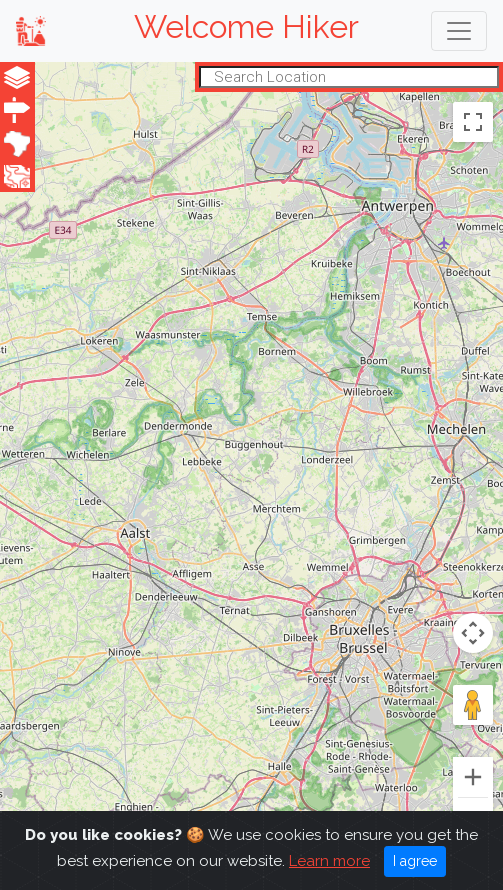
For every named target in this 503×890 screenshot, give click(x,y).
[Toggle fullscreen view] (473, 121)
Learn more (329, 861)
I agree (415, 861)
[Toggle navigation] (459, 31)
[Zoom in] (473, 777)
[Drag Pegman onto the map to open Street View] (473, 705)
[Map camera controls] (473, 633)
